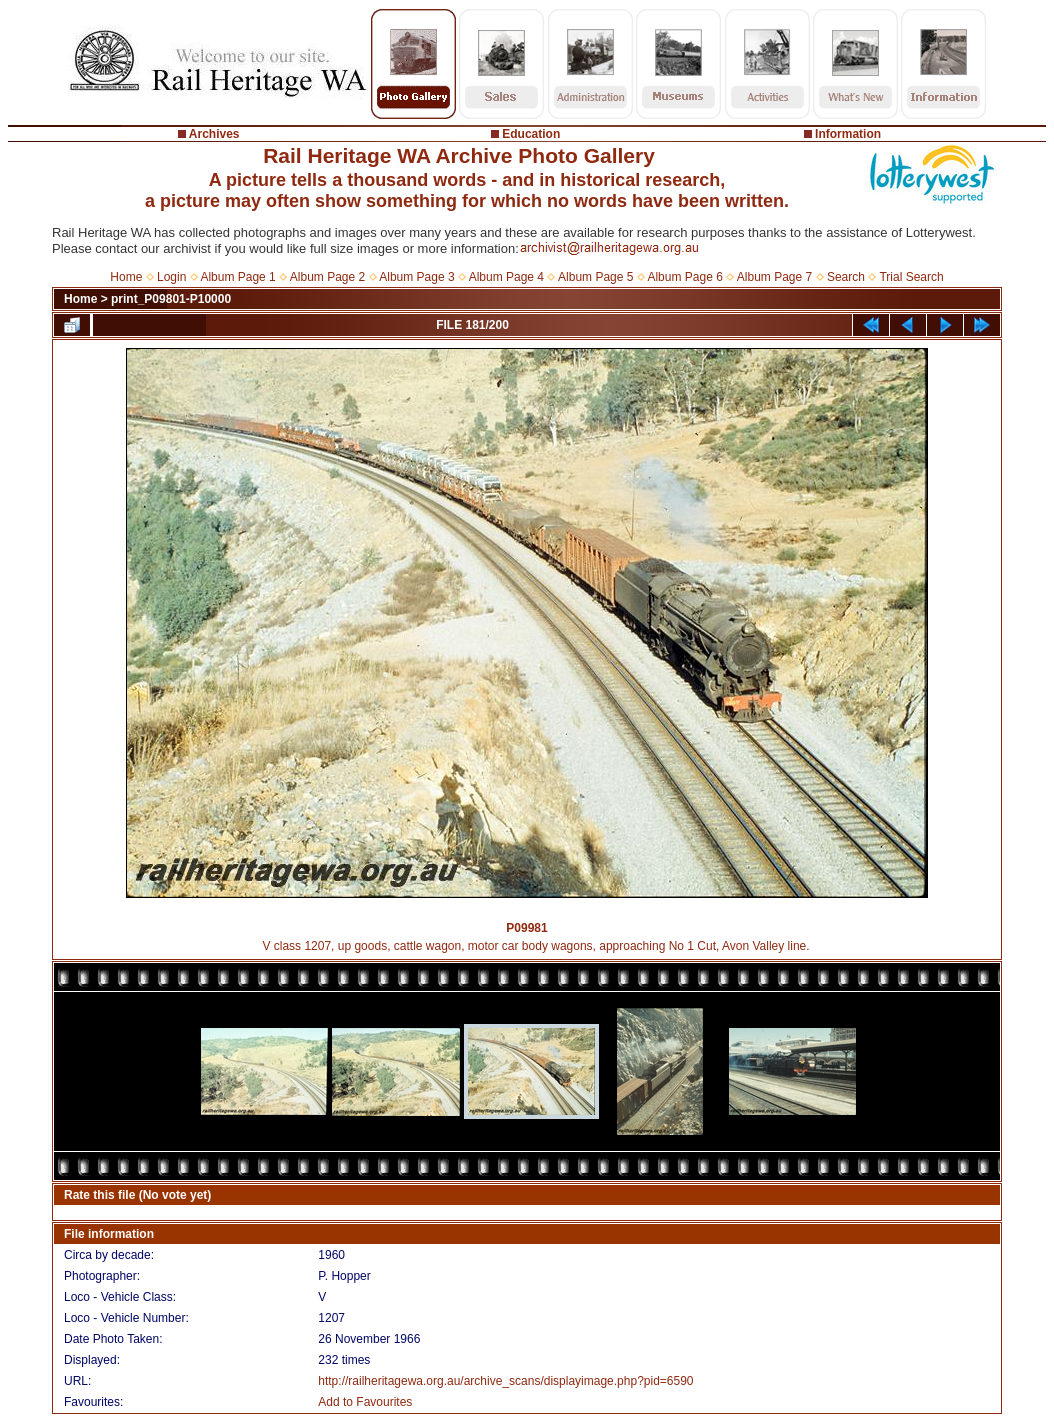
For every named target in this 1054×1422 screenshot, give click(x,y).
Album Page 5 (595, 277)
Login (171, 277)
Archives (214, 134)
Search (846, 277)
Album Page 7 (774, 277)
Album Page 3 (416, 277)
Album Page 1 (237, 277)
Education (531, 134)
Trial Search (911, 277)
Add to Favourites (365, 1402)
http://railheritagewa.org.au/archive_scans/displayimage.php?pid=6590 (505, 1381)
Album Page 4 (506, 277)
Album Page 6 (684, 277)
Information (848, 134)
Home (126, 277)
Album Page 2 (327, 277)
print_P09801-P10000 (171, 299)
